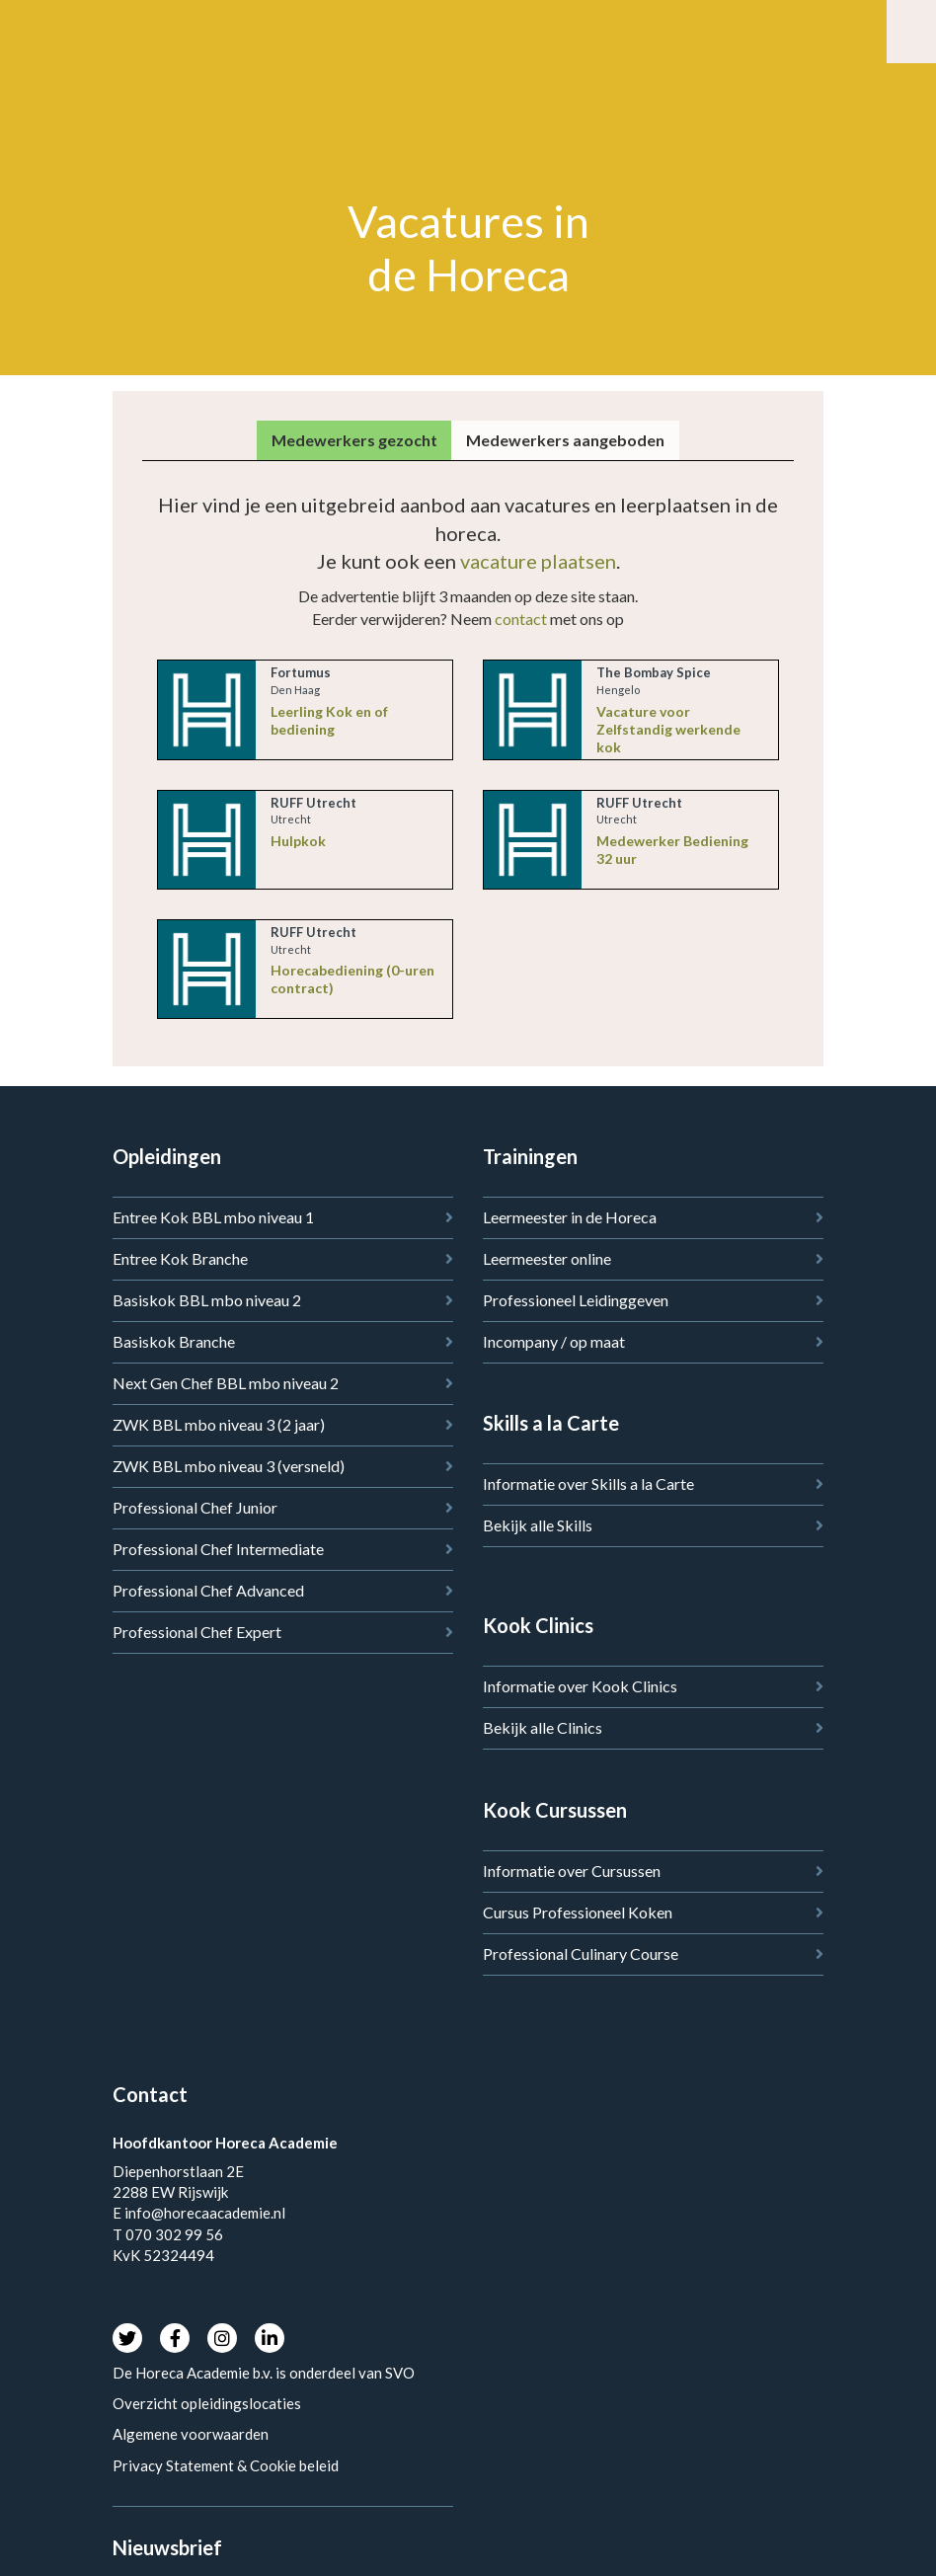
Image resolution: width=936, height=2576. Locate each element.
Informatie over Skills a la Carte (588, 1483)
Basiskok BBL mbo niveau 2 (207, 1299)
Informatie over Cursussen (572, 1870)
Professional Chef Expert (197, 1631)
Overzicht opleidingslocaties (207, 2403)
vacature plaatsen (538, 561)
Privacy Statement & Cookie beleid (226, 2465)
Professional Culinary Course (580, 1953)
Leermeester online (547, 1258)
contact (521, 618)
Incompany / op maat (554, 1341)
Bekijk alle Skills (537, 1525)
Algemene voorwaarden (191, 2434)
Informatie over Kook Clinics (580, 1686)
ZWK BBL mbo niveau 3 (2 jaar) (219, 1424)
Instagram (222, 2338)
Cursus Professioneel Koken (577, 1912)
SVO (401, 2372)
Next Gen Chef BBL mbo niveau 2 (226, 1382)
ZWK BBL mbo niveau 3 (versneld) (229, 1465)
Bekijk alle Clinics (542, 1727)
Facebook (175, 2338)
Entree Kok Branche (180, 1258)
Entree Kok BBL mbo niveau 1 (213, 1217)
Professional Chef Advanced (208, 1590)
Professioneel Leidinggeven (575, 1299)
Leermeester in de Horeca (570, 1217)
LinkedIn (269, 2338)
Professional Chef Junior (195, 1507)
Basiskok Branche (174, 1341)
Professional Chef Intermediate (218, 1548)
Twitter (127, 2338)
